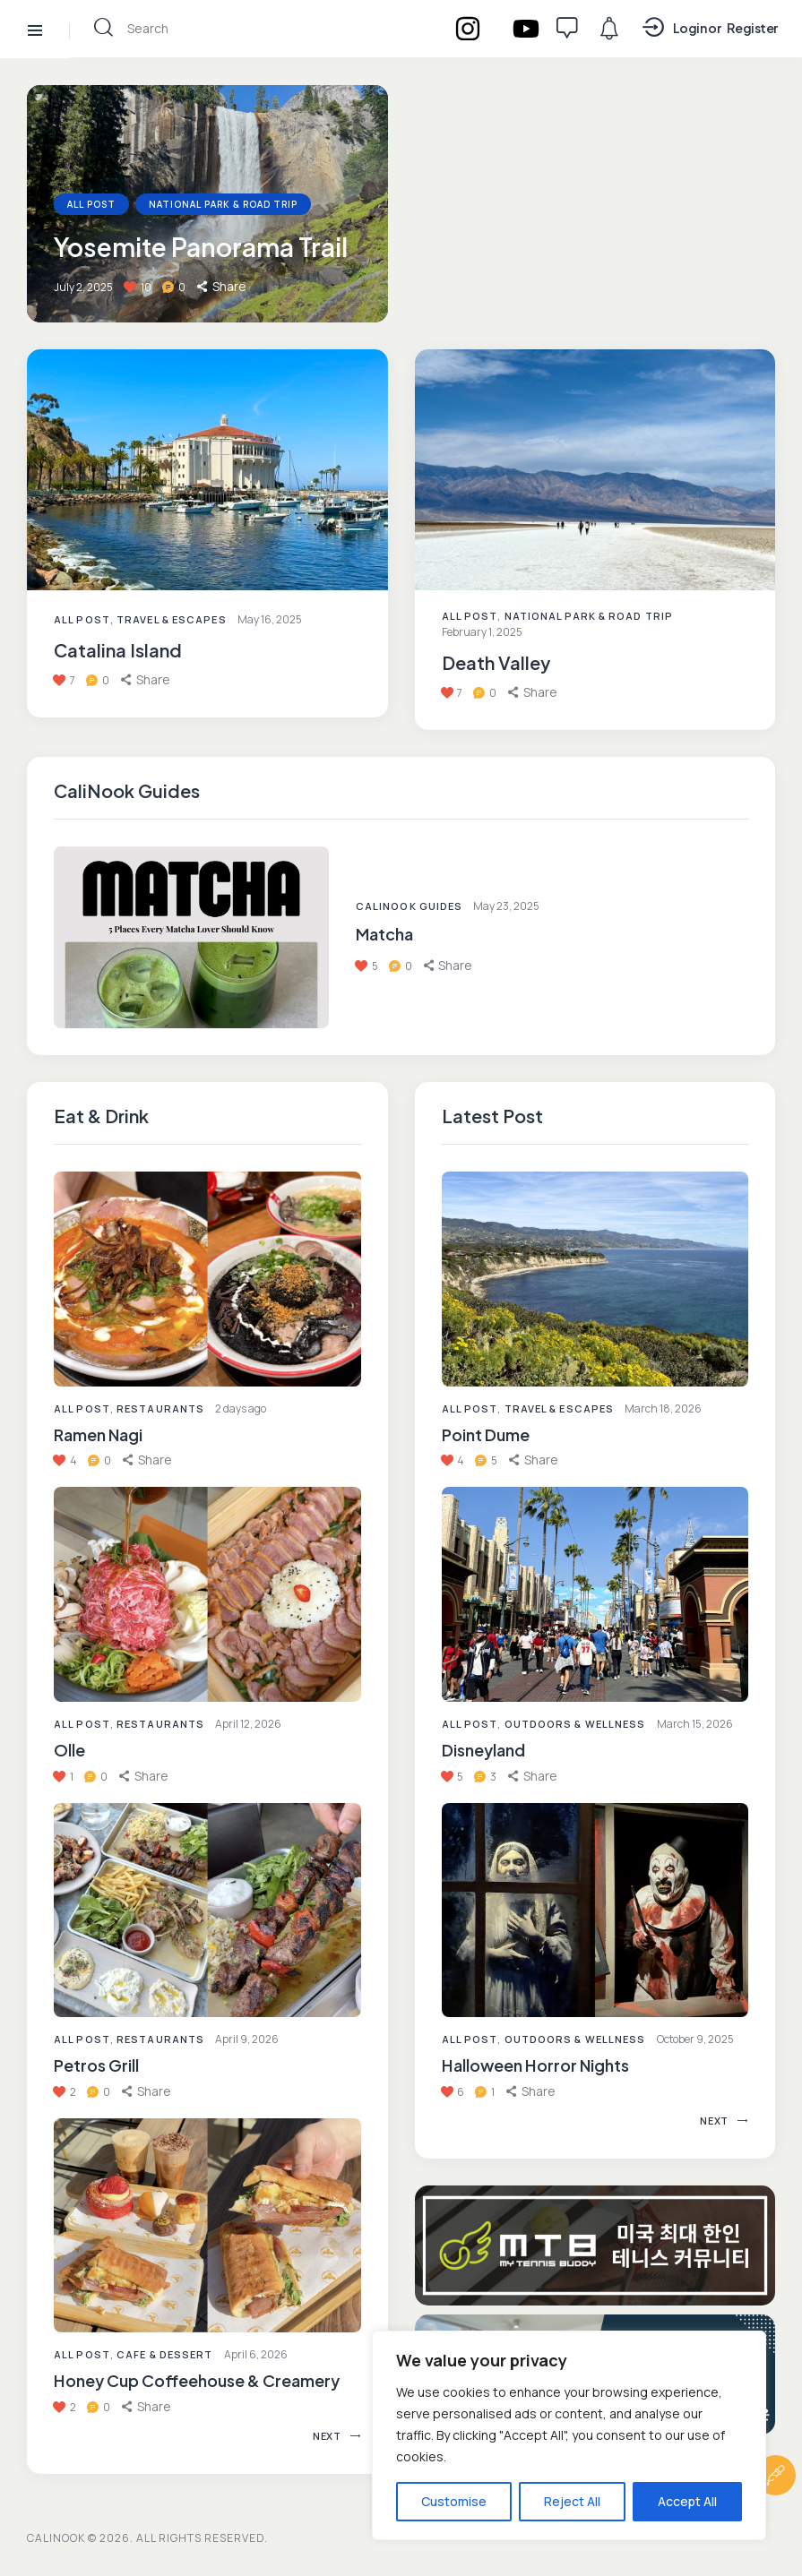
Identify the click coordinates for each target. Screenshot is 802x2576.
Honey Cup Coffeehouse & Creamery (197, 2380)
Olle (69, 1749)
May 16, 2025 (269, 619)
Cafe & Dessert (164, 2354)
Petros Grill (96, 2065)
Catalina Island (118, 650)
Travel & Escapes (171, 619)
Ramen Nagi (98, 1434)
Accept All (687, 2501)
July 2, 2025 (83, 287)
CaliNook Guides (409, 906)
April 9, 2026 (247, 2039)
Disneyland (483, 1749)
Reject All (572, 2501)
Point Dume (486, 1434)
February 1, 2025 (482, 632)
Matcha (384, 933)
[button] (147, 1460)
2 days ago (240, 1408)
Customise (454, 2501)
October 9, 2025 (695, 2039)
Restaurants (160, 1408)
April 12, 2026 (248, 1723)
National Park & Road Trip (223, 204)
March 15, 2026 (695, 1723)
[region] (569, 2435)
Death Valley (496, 663)
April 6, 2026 (256, 2354)
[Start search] (103, 27)
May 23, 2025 (506, 906)
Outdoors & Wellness (575, 1723)
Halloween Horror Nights (535, 2065)
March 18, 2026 (663, 1408)
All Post (82, 1408)
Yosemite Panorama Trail (201, 247)
